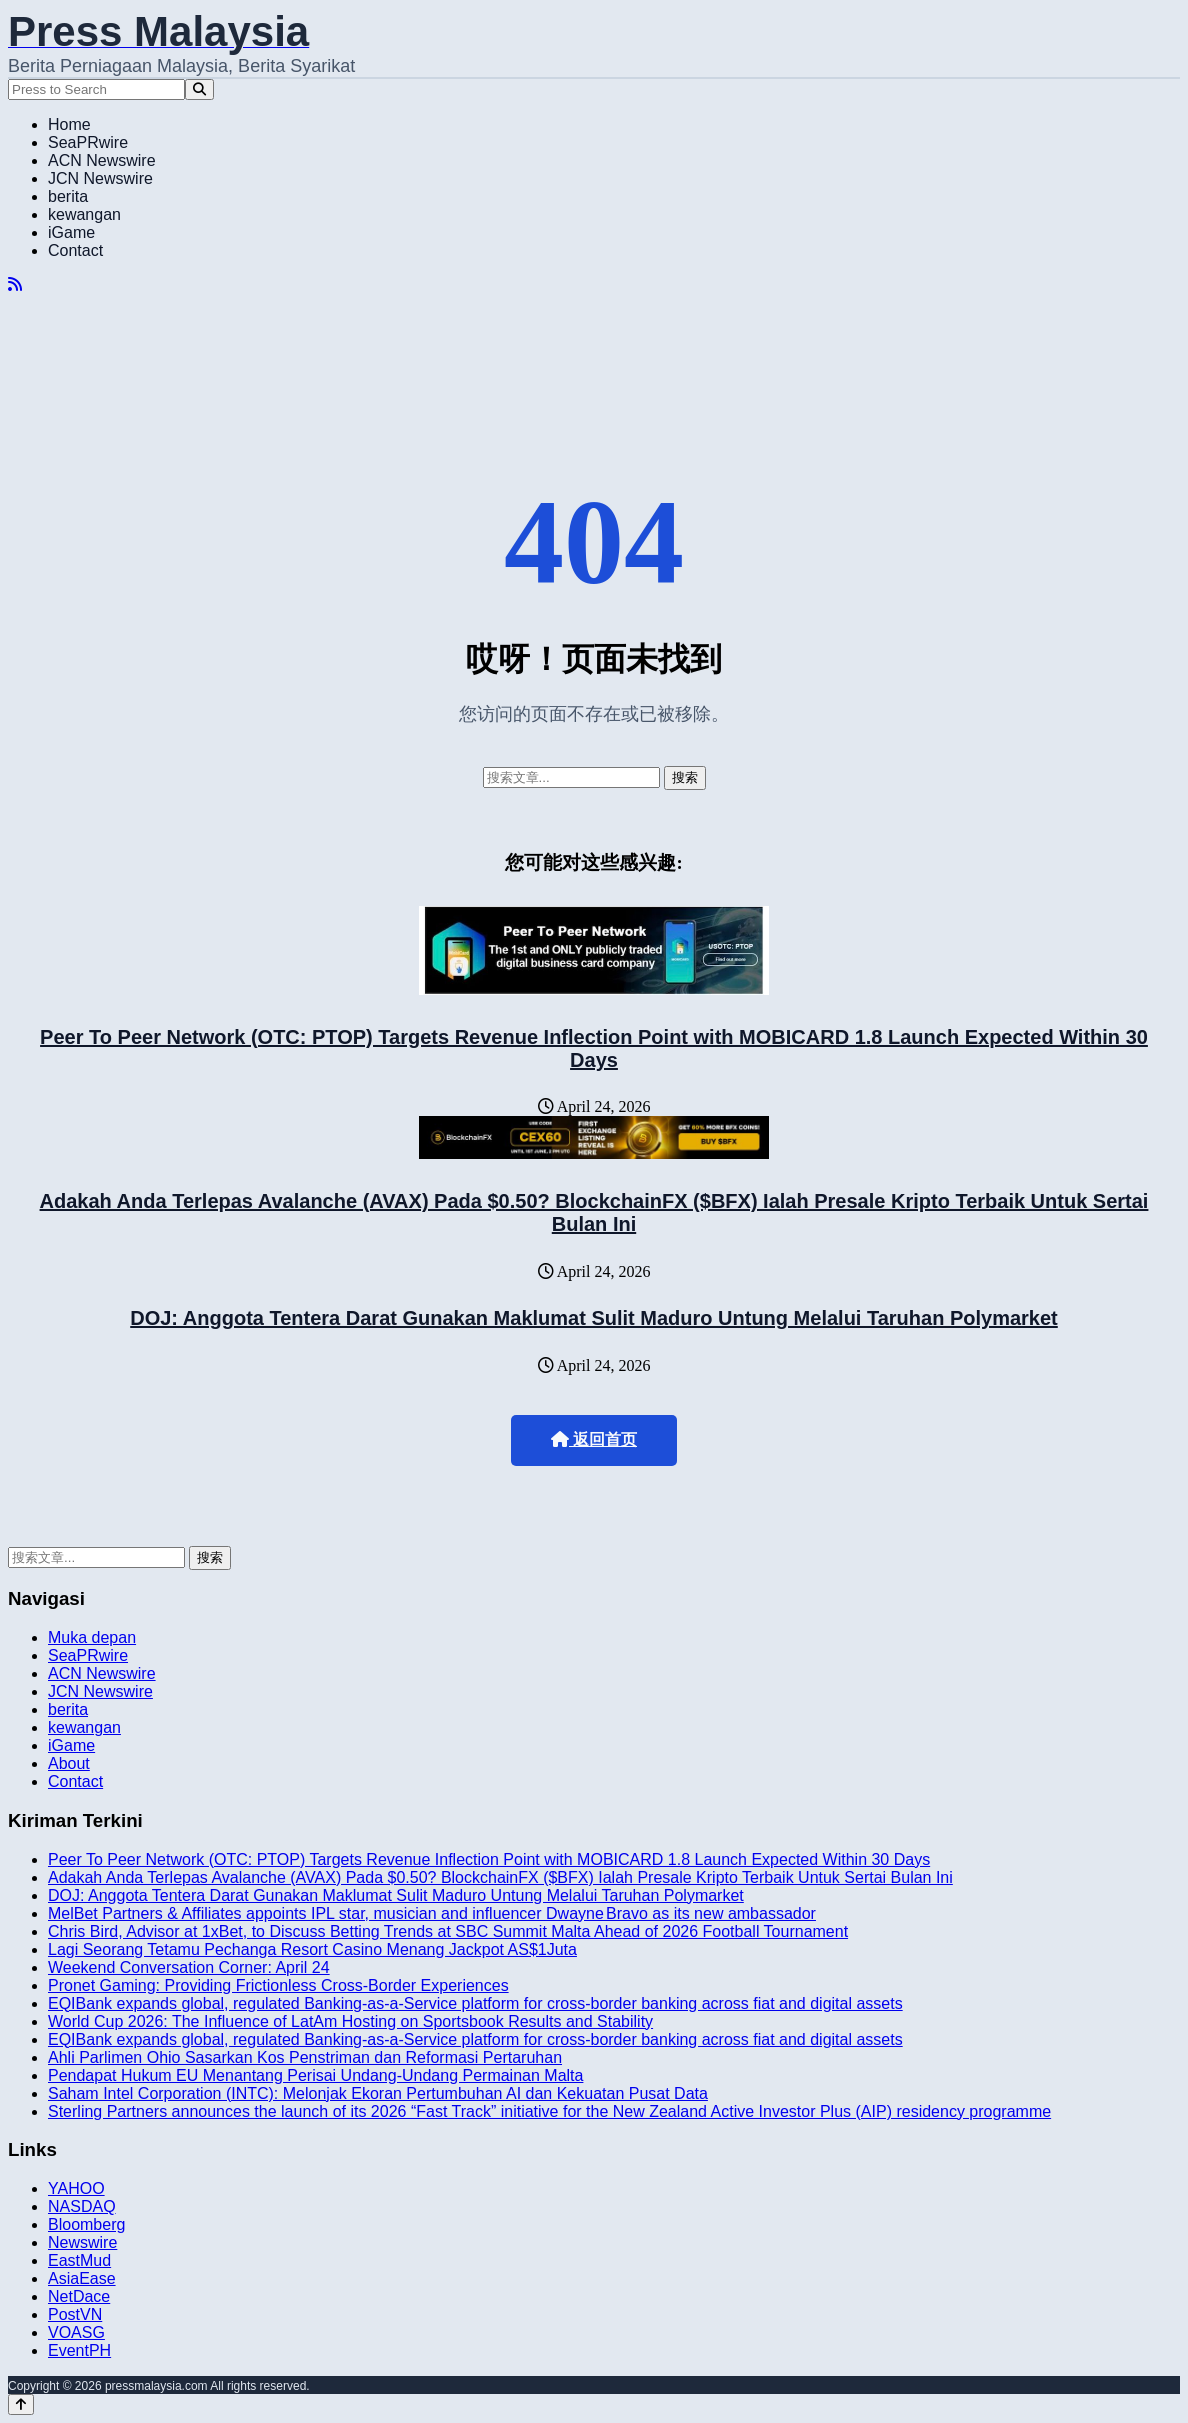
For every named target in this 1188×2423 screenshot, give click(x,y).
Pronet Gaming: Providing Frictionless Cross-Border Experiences (278, 1985)
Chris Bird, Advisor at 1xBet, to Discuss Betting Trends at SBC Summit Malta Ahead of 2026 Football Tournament (448, 1931)
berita (68, 196)
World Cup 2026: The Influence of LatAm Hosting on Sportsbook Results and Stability (350, 2021)
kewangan (84, 214)
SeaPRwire (88, 142)
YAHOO (76, 2188)
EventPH (79, 2350)
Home (69, 124)
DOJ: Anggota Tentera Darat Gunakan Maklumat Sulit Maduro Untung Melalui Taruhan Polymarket (594, 1318)
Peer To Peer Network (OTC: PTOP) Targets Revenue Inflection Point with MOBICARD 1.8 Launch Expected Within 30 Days (594, 1048)
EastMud (79, 2260)
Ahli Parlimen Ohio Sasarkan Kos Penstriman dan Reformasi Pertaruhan (305, 2057)
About (69, 1763)
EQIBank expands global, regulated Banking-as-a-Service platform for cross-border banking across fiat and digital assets (475, 2003)
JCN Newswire (100, 178)
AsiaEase (82, 2278)
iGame (71, 232)
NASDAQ (82, 2206)
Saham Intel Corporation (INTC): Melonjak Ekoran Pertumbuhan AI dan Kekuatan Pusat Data (378, 2093)
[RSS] (15, 284)
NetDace (79, 2296)
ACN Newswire (102, 160)
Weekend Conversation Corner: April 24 (189, 1967)
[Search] (199, 89)
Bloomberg (86, 2224)
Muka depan (92, 1637)
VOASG (76, 2332)
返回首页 (594, 1439)
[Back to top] (21, 2404)
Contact (75, 250)
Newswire (82, 2242)
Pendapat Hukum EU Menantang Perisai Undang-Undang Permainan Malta (315, 2075)
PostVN (75, 2314)
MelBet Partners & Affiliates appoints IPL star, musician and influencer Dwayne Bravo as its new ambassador (432, 1913)
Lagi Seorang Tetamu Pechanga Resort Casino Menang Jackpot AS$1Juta (312, 1949)
